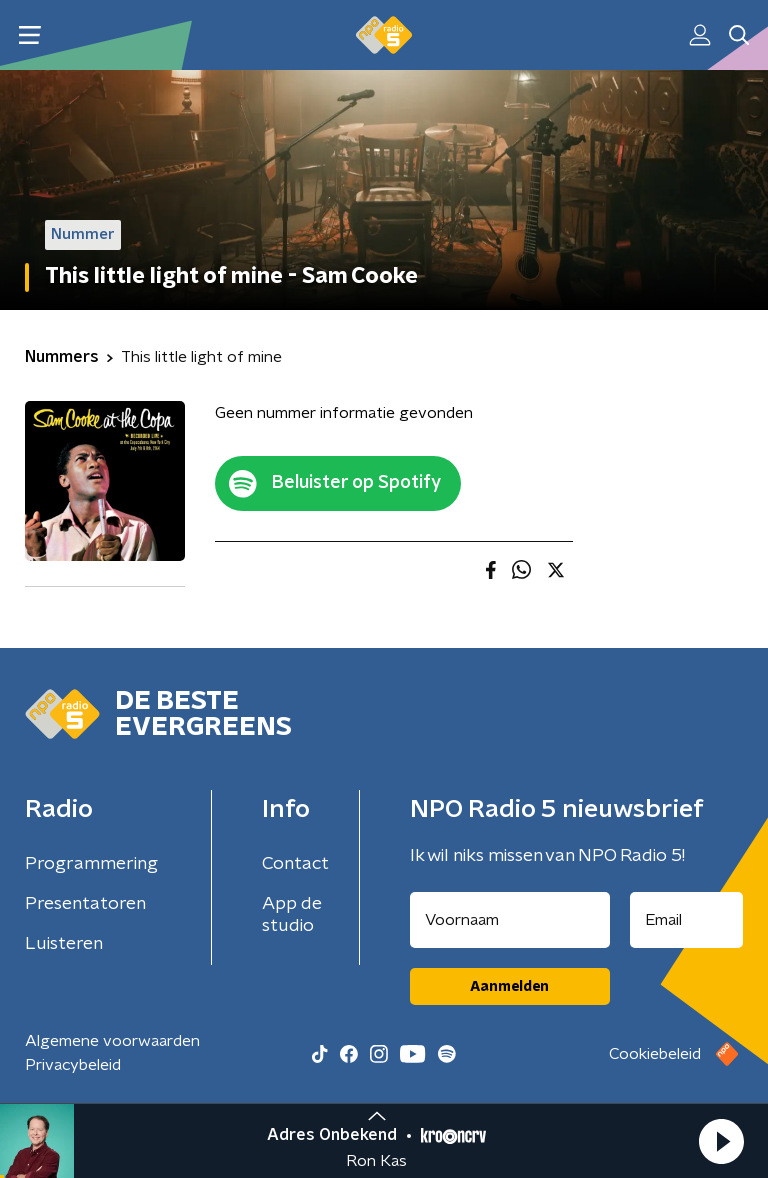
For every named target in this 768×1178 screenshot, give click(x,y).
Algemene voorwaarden (112, 1041)
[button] (721, 1141)
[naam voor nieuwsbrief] (510, 920)
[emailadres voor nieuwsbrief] (687, 920)
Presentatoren (85, 904)
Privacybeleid (73, 1065)
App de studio (292, 915)
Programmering (91, 864)
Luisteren (64, 944)
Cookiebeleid (655, 1054)
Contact (295, 864)
